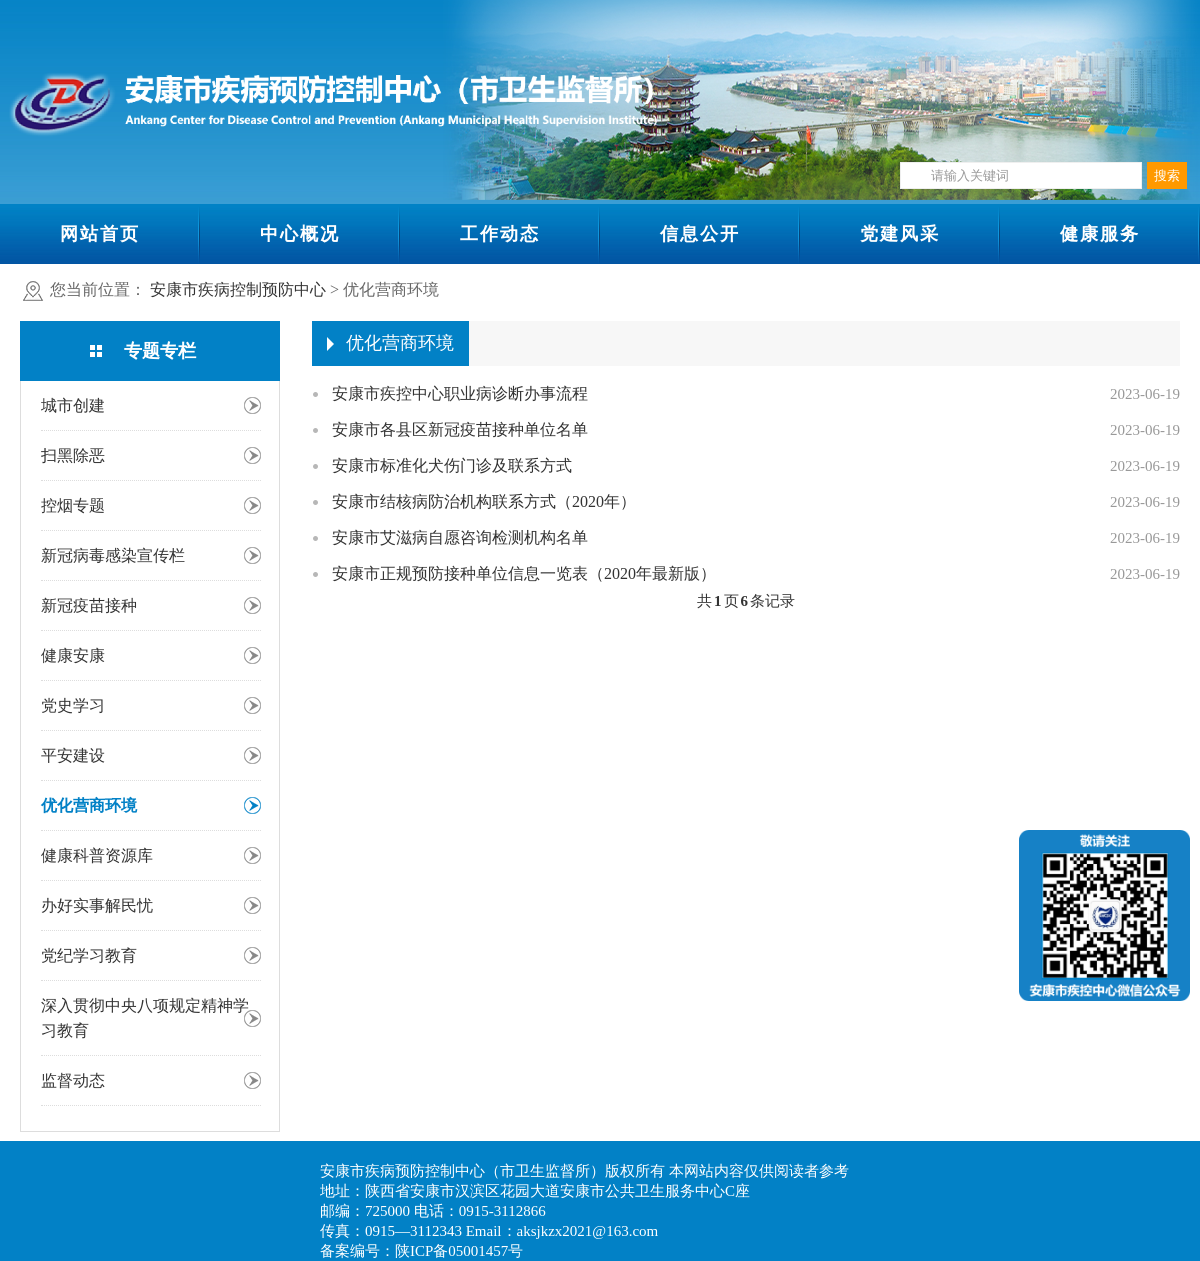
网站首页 (100, 234)
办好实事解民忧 (97, 905)
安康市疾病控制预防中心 (238, 289)
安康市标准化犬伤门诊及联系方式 (452, 465)
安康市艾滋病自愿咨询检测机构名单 (460, 537)
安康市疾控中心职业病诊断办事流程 (460, 393)
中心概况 (300, 234)
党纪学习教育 (89, 955)
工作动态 (500, 234)
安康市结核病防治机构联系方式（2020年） (484, 501)
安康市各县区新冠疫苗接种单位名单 (460, 429)
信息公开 (700, 234)
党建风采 (900, 234)
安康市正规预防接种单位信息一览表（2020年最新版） (524, 573)
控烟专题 (73, 505)
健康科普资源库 (97, 855)
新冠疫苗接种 (89, 605)
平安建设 (73, 755)
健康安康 (73, 655)
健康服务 (1100, 234)
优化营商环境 (89, 805)
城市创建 (73, 405)
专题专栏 (160, 351)
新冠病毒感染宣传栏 (113, 555)
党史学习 (73, 705)
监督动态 (73, 1080)
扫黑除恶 (73, 455)
